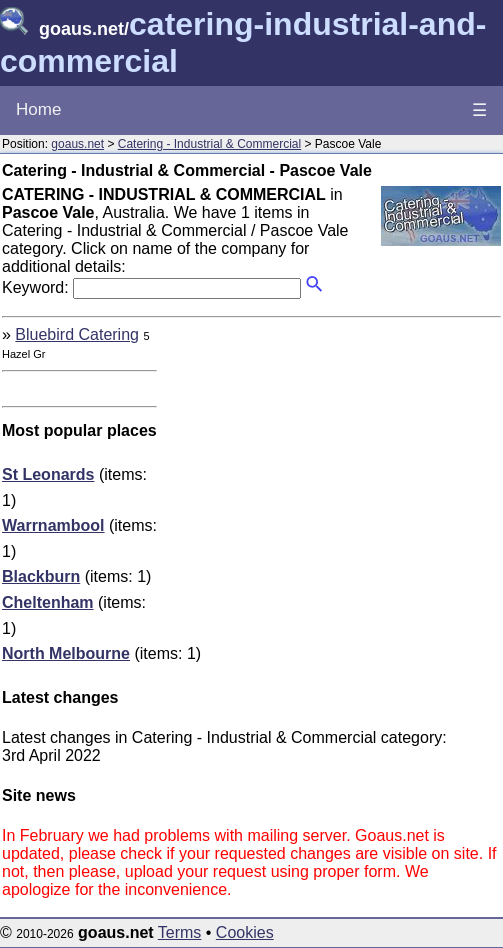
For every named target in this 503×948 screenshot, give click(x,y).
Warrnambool (53, 525)
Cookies (245, 932)
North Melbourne (66, 653)
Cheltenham (48, 602)
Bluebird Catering (77, 334)
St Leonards (48, 474)
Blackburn (41, 576)
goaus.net (77, 144)
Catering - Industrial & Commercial (209, 144)
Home (38, 109)
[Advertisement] (333, 466)
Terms (180, 932)
